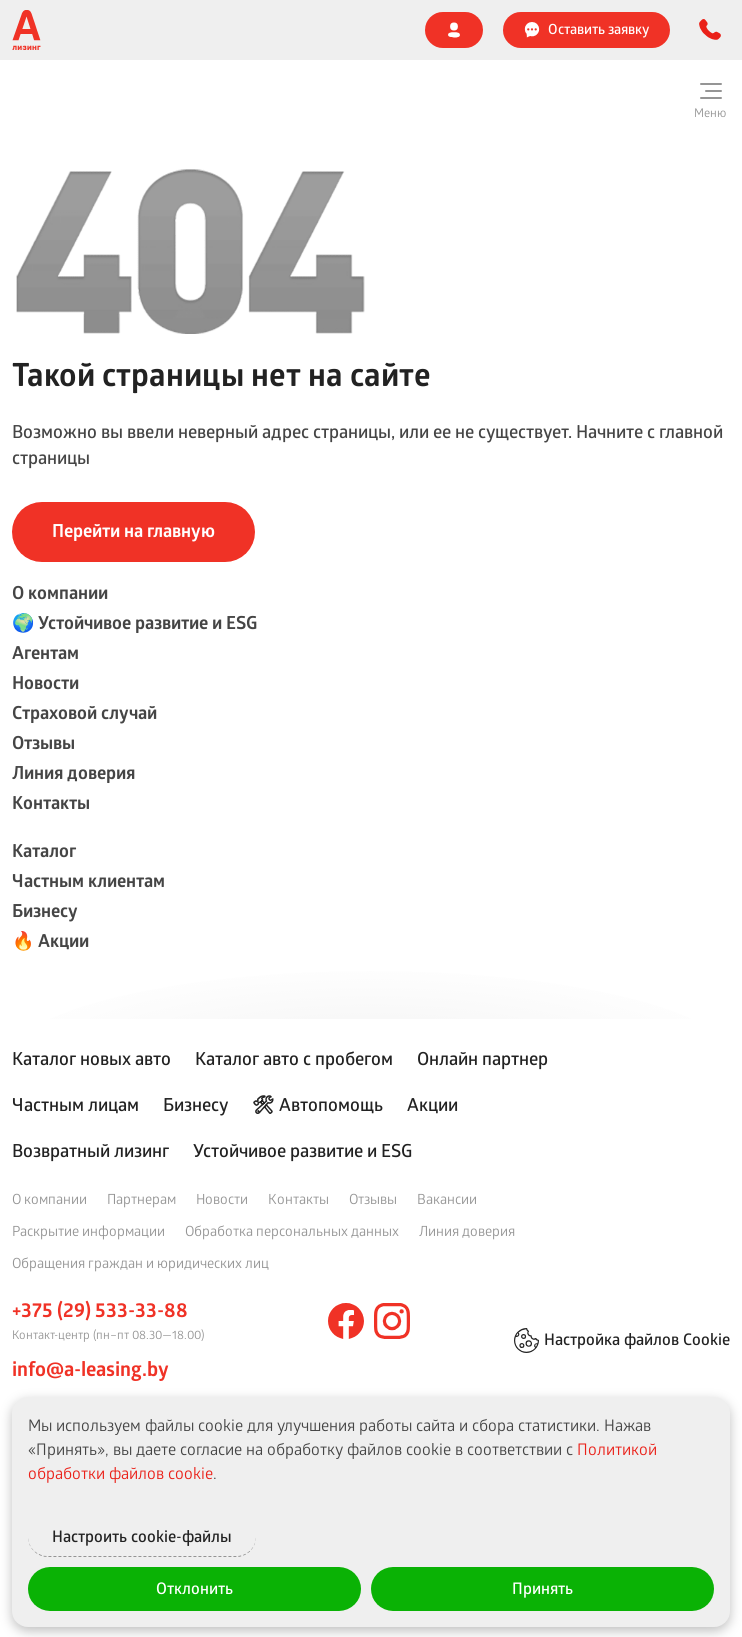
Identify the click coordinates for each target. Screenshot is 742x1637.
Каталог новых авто (91, 1058)
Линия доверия (73, 772)
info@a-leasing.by (90, 1369)
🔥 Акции (50, 940)
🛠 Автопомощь (317, 1104)
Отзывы (43, 742)
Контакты (51, 802)
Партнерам (141, 1198)
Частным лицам (75, 1104)
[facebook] (346, 1321)
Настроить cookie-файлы (195, 1534)
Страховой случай (84, 712)
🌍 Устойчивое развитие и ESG (134, 622)
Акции (432, 1104)
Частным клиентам (88, 880)
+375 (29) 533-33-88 (100, 1310)
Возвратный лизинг (90, 1150)
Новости (45, 682)
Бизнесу (45, 910)
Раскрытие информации (88, 1230)
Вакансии (447, 1198)
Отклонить (194, 1588)
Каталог (44, 850)
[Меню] (710, 100)
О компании (60, 592)
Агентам (45, 652)
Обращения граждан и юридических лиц (140, 1262)
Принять (542, 1588)
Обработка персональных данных (292, 1230)
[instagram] (392, 1321)
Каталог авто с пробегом (294, 1058)
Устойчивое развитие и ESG (302, 1150)
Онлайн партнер (482, 1058)
